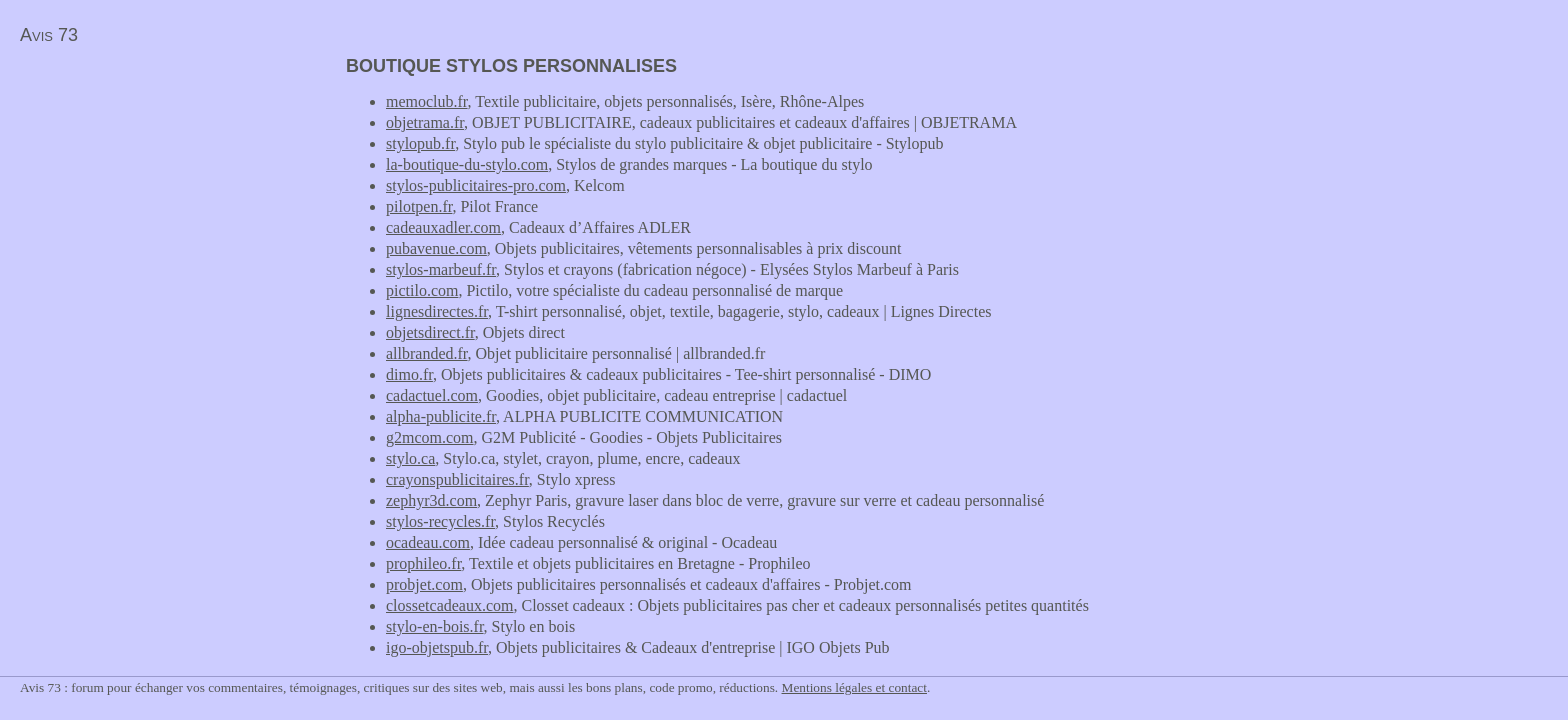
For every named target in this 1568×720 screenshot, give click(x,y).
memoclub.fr (427, 101)
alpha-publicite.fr (441, 416)
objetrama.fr (425, 122)
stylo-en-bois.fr (435, 626)
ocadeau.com (428, 542)
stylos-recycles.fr (440, 521)
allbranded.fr (427, 353)
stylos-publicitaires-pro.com (476, 185)
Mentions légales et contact (854, 687)
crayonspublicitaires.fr (457, 479)
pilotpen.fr (419, 206)
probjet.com (424, 584)
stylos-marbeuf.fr (441, 269)
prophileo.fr (423, 563)
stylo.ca (410, 458)
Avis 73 (49, 35)
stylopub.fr (420, 143)
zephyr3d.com (431, 500)
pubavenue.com (436, 248)
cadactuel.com (432, 395)
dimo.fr (409, 374)
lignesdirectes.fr (437, 311)
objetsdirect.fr (430, 332)
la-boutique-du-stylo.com (467, 164)
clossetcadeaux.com (450, 605)
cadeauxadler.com (443, 227)
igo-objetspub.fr (437, 647)
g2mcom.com (430, 437)
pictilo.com (422, 290)
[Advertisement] (168, 196)
